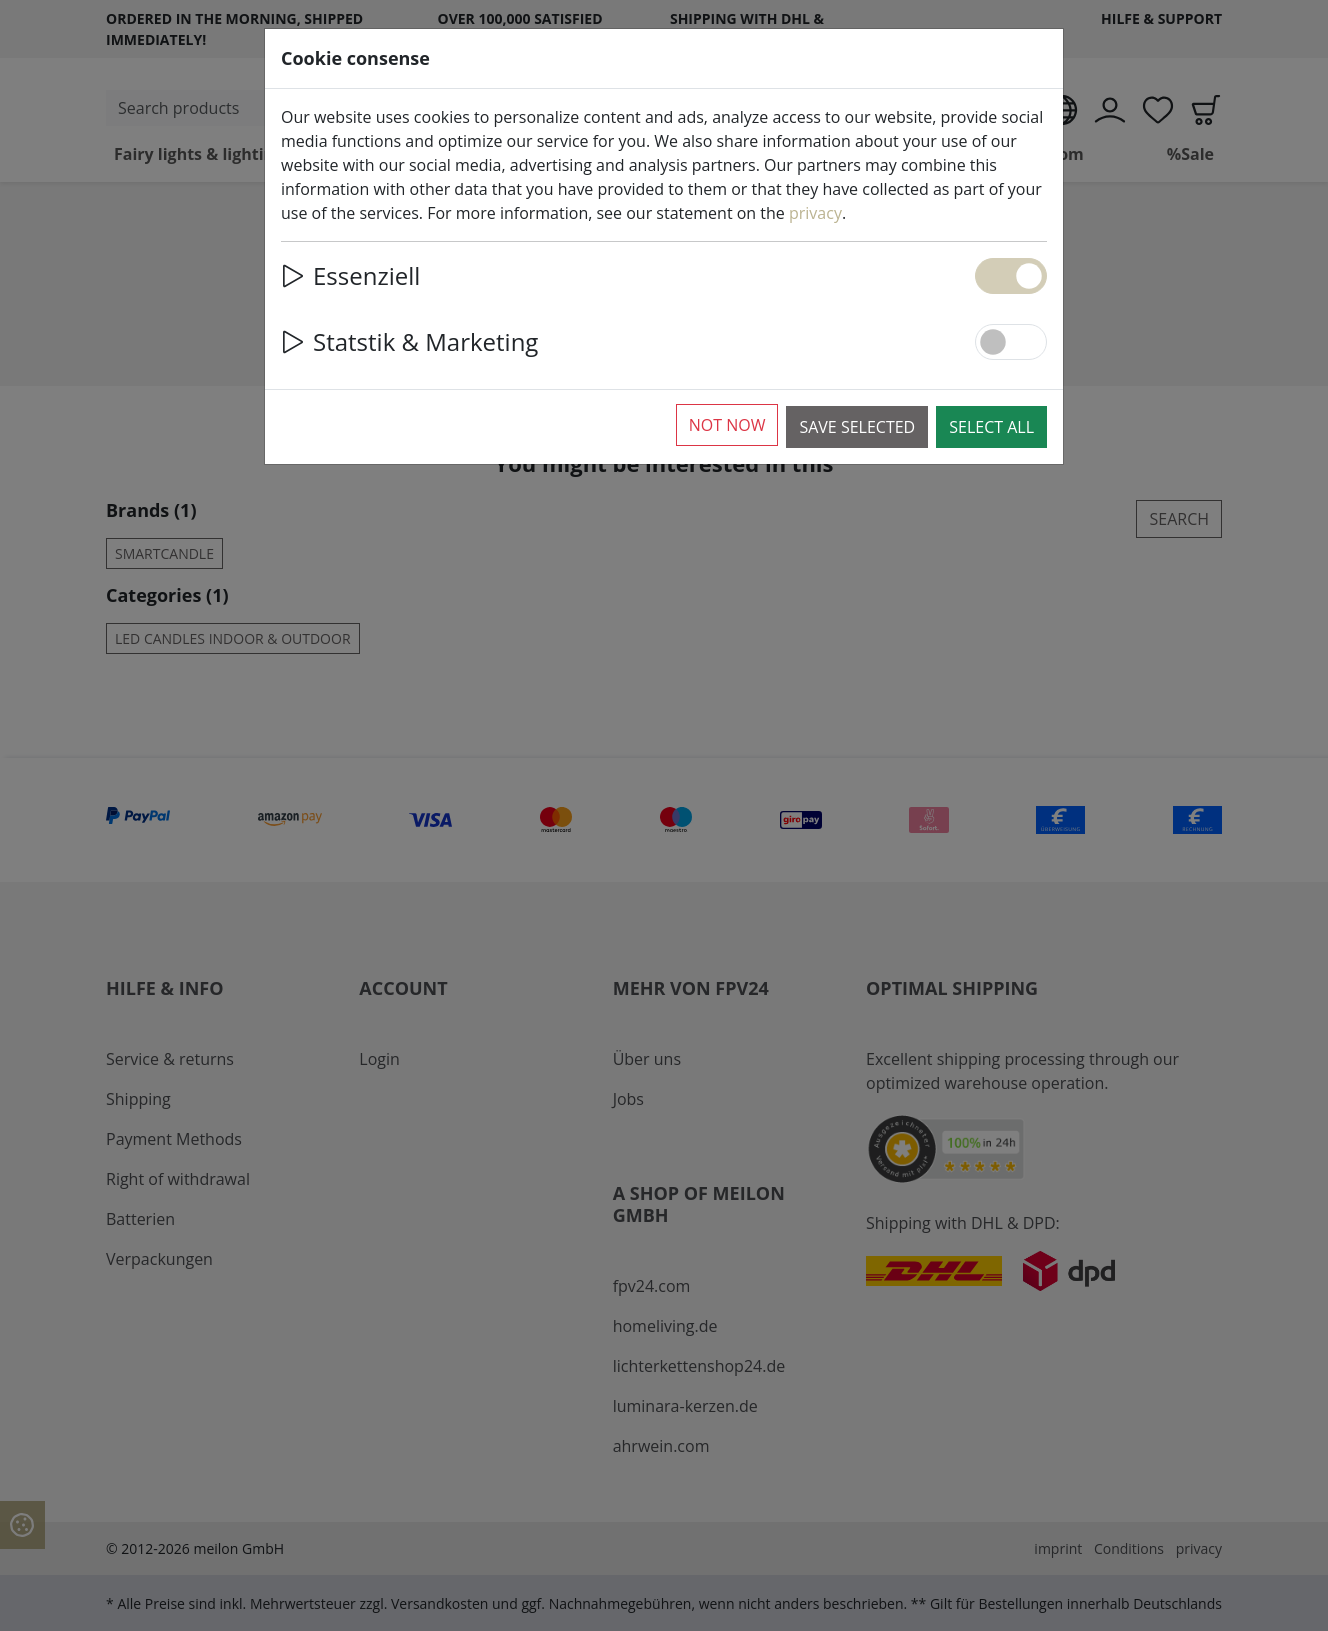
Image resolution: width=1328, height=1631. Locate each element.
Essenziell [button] (350, 275)
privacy (815, 213)
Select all (991, 427)
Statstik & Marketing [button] (409, 341)
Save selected (857, 427)
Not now (727, 425)
